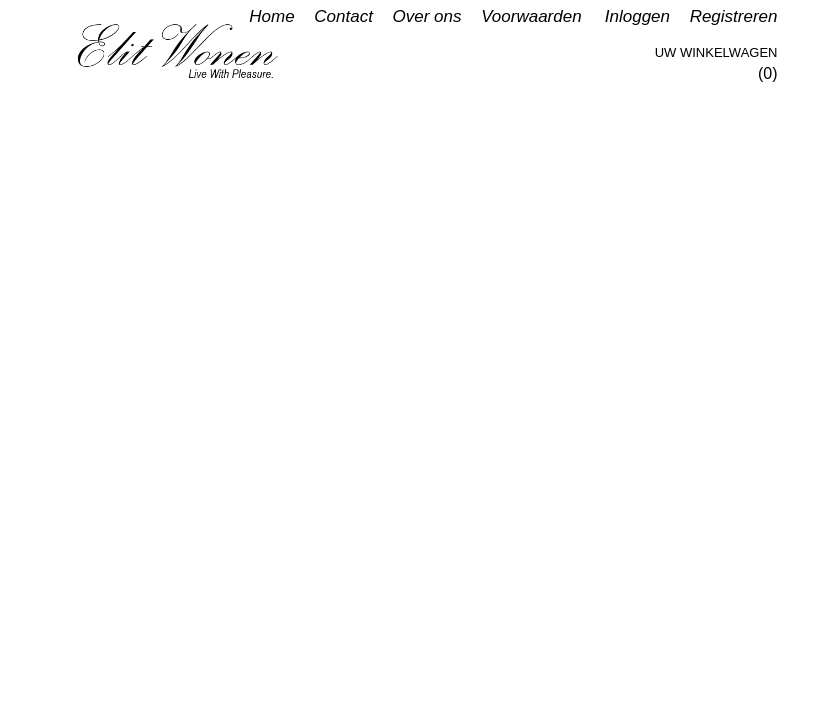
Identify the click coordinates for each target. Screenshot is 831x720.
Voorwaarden (531, 16)
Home (271, 16)
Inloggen (637, 16)
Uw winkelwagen (716, 52)
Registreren (734, 16)
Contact (343, 16)
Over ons (427, 16)
